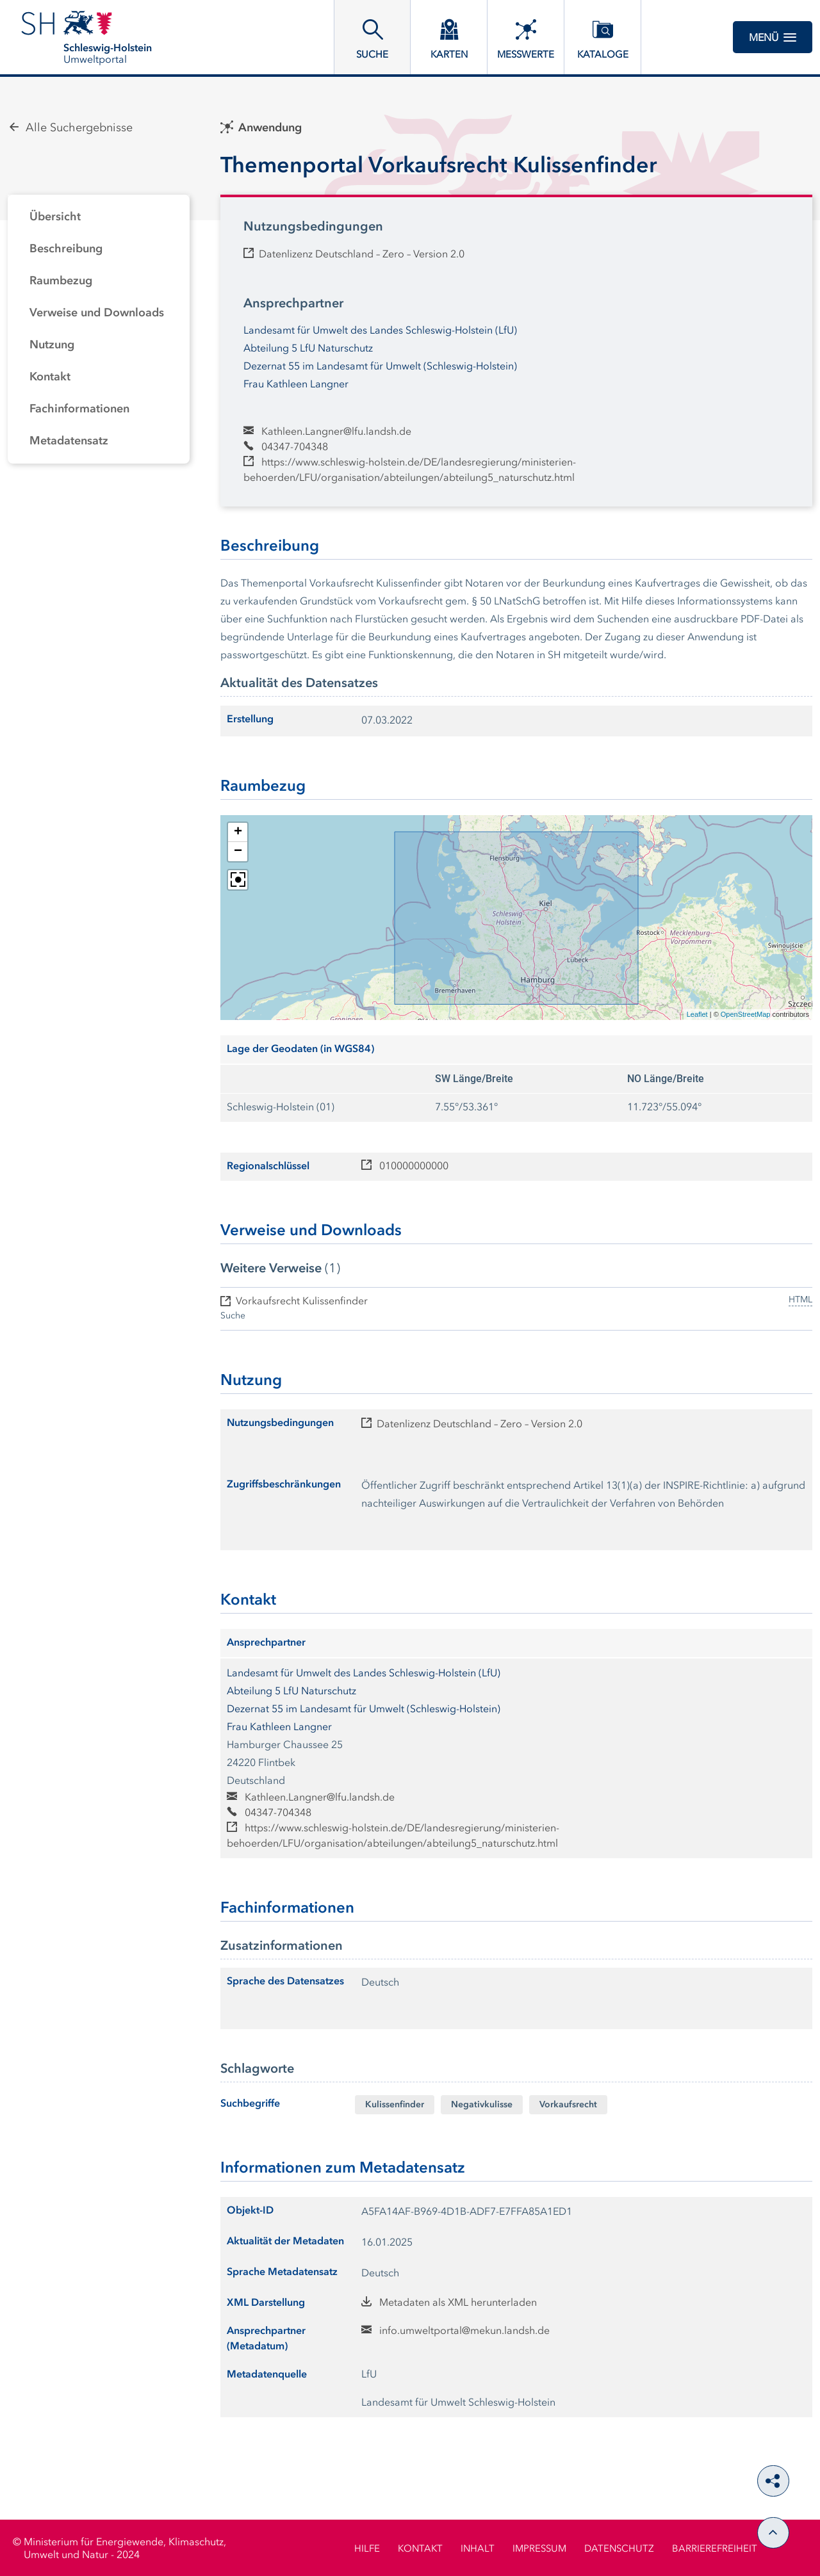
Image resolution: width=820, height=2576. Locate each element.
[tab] (98, 217)
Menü (772, 37)
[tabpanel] (99, 329)
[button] (237, 832)
